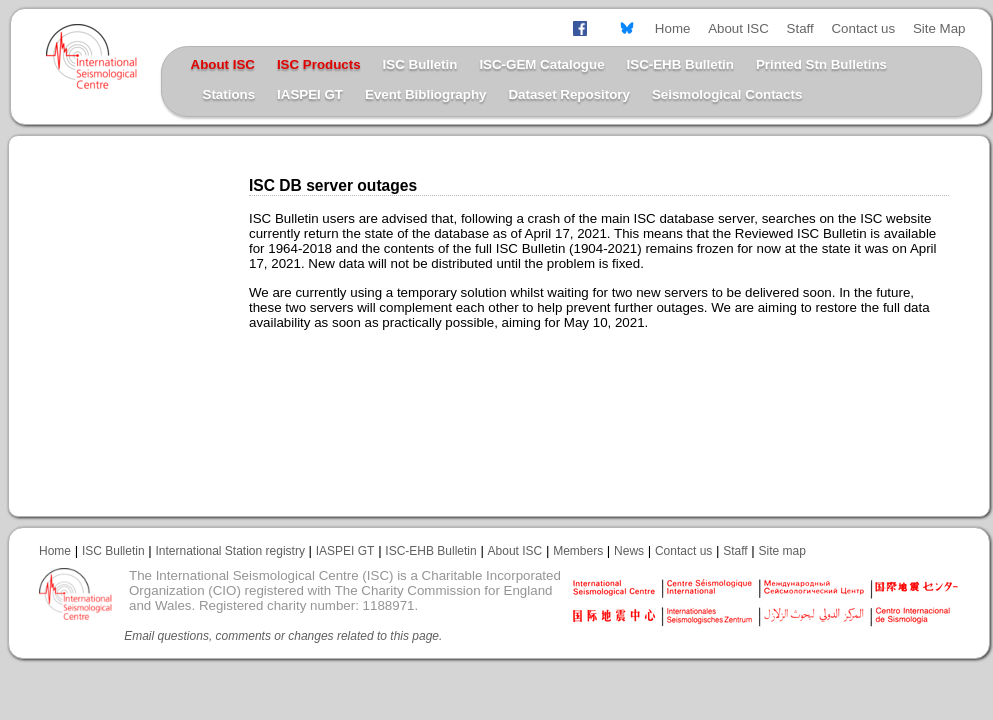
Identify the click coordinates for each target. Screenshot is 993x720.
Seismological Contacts (727, 94)
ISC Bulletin (420, 64)
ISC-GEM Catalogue (541, 64)
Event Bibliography (425, 94)
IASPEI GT (310, 94)
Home (673, 28)
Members (578, 551)
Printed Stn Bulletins (821, 64)
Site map (782, 551)
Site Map (939, 28)
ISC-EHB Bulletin (680, 64)
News (629, 551)
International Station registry (229, 551)
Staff (800, 28)
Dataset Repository (568, 94)
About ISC (738, 28)
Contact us (863, 28)
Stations (229, 94)
